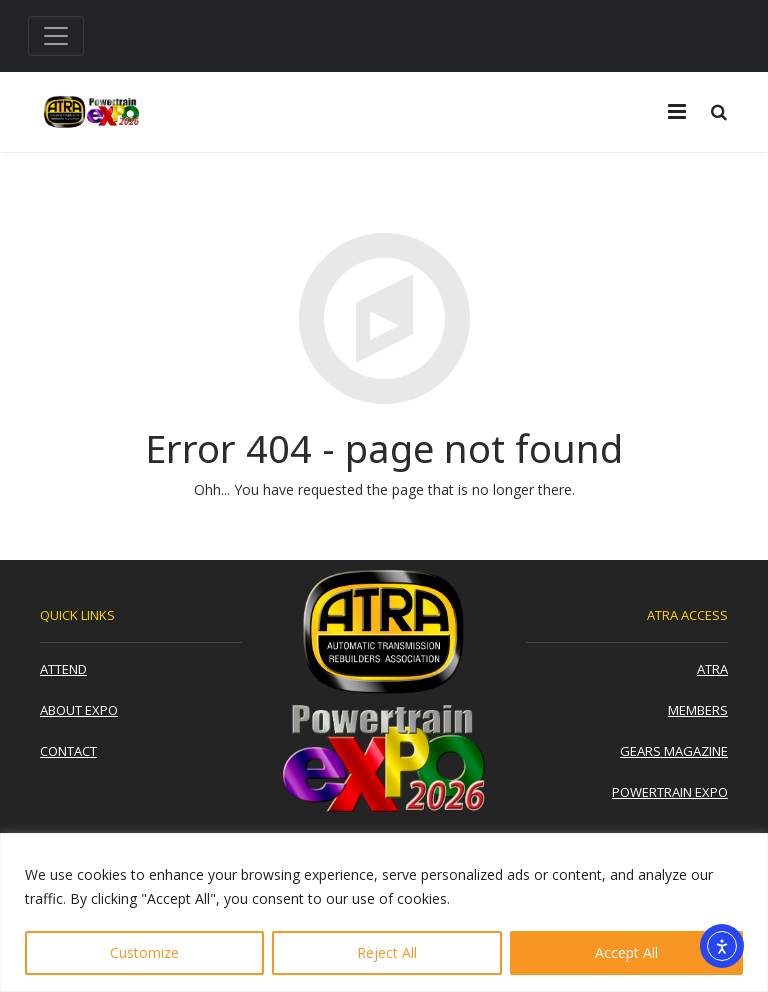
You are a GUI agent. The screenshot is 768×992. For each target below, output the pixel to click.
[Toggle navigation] (56, 36)
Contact (68, 751)
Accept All (626, 952)
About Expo (79, 710)
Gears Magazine (674, 751)
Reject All (387, 952)
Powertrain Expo (670, 792)
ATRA (712, 669)
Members (698, 710)
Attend (63, 669)
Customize (144, 952)
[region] (384, 912)
